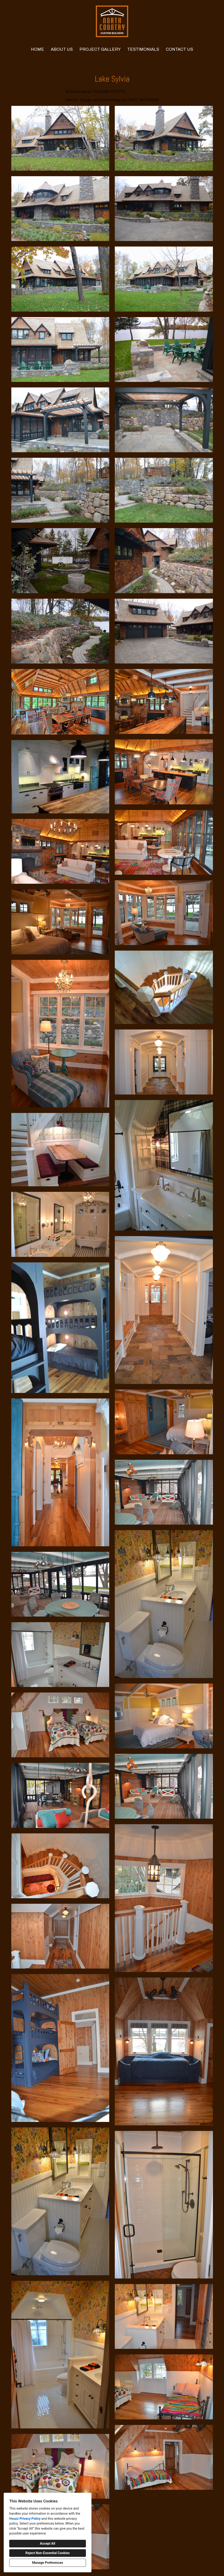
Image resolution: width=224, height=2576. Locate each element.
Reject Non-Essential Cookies (47, 2553)
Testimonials (143, 49)
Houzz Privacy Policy (25, 2519)
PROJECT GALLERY (100, 49)
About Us (62, 49)
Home (37, 49)
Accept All (47, 2544)
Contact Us (179, 49)
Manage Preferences (47, 2563)
